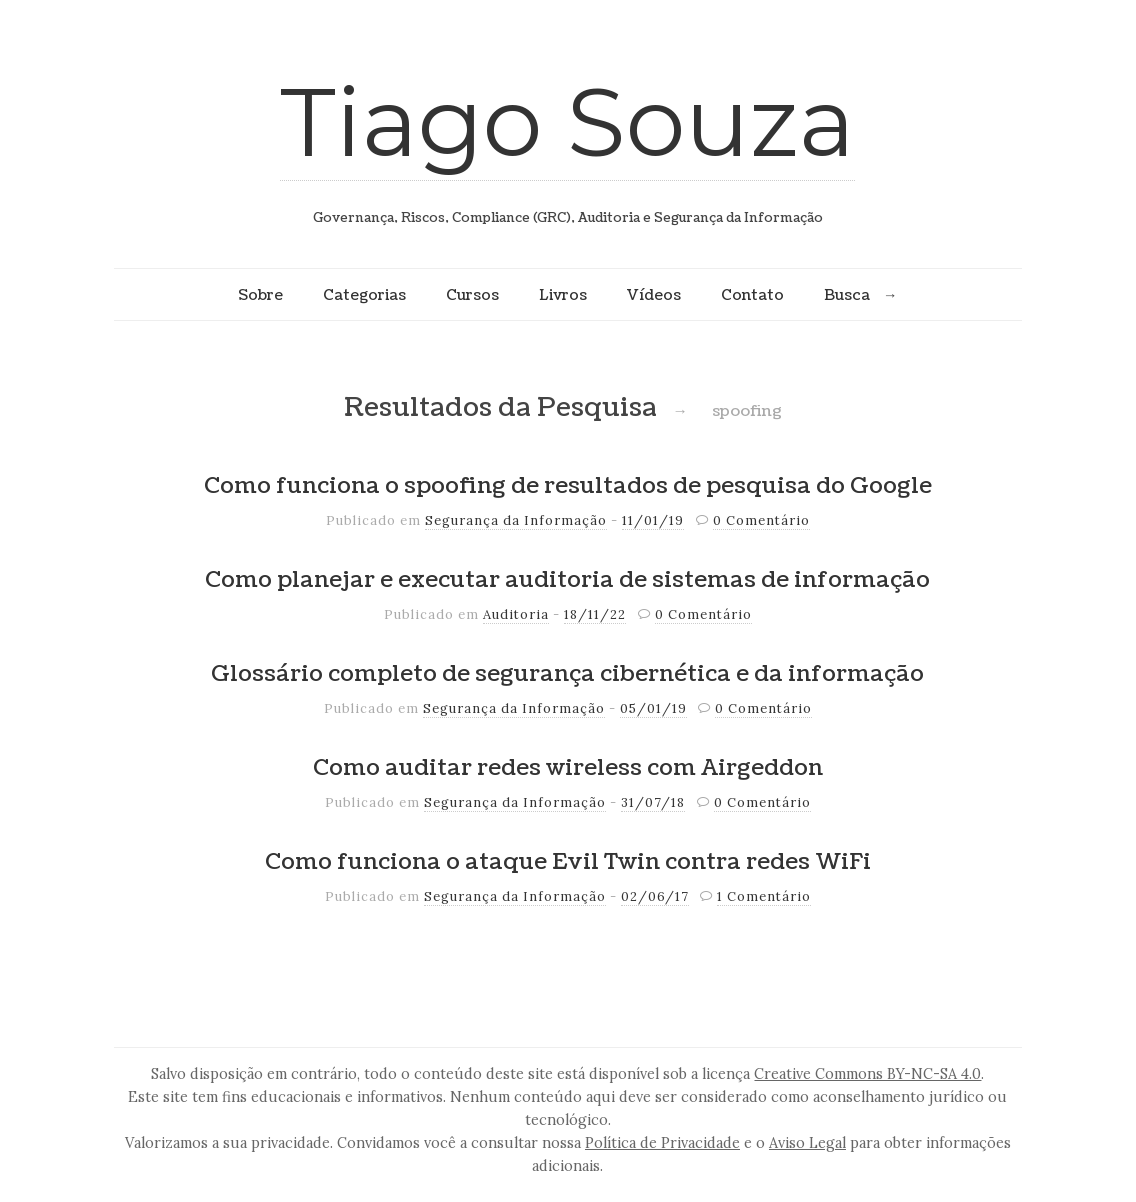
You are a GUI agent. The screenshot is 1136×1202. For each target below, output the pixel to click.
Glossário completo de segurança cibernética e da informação (567, 674)
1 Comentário (764, 896)
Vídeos (654, 295)
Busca (847, 295)
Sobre (260, 295)
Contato (752, 295)
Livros (563, 295)
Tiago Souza (567, 121)
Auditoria (516, 614)
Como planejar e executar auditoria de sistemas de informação (567, 580)
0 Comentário (761, 520)
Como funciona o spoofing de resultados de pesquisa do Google (568, 486)
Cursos (472, 295)
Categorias (364, 295)
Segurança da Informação (516, 520)
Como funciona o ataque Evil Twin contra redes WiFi (568, 862)
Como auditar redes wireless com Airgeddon (568, 768)
